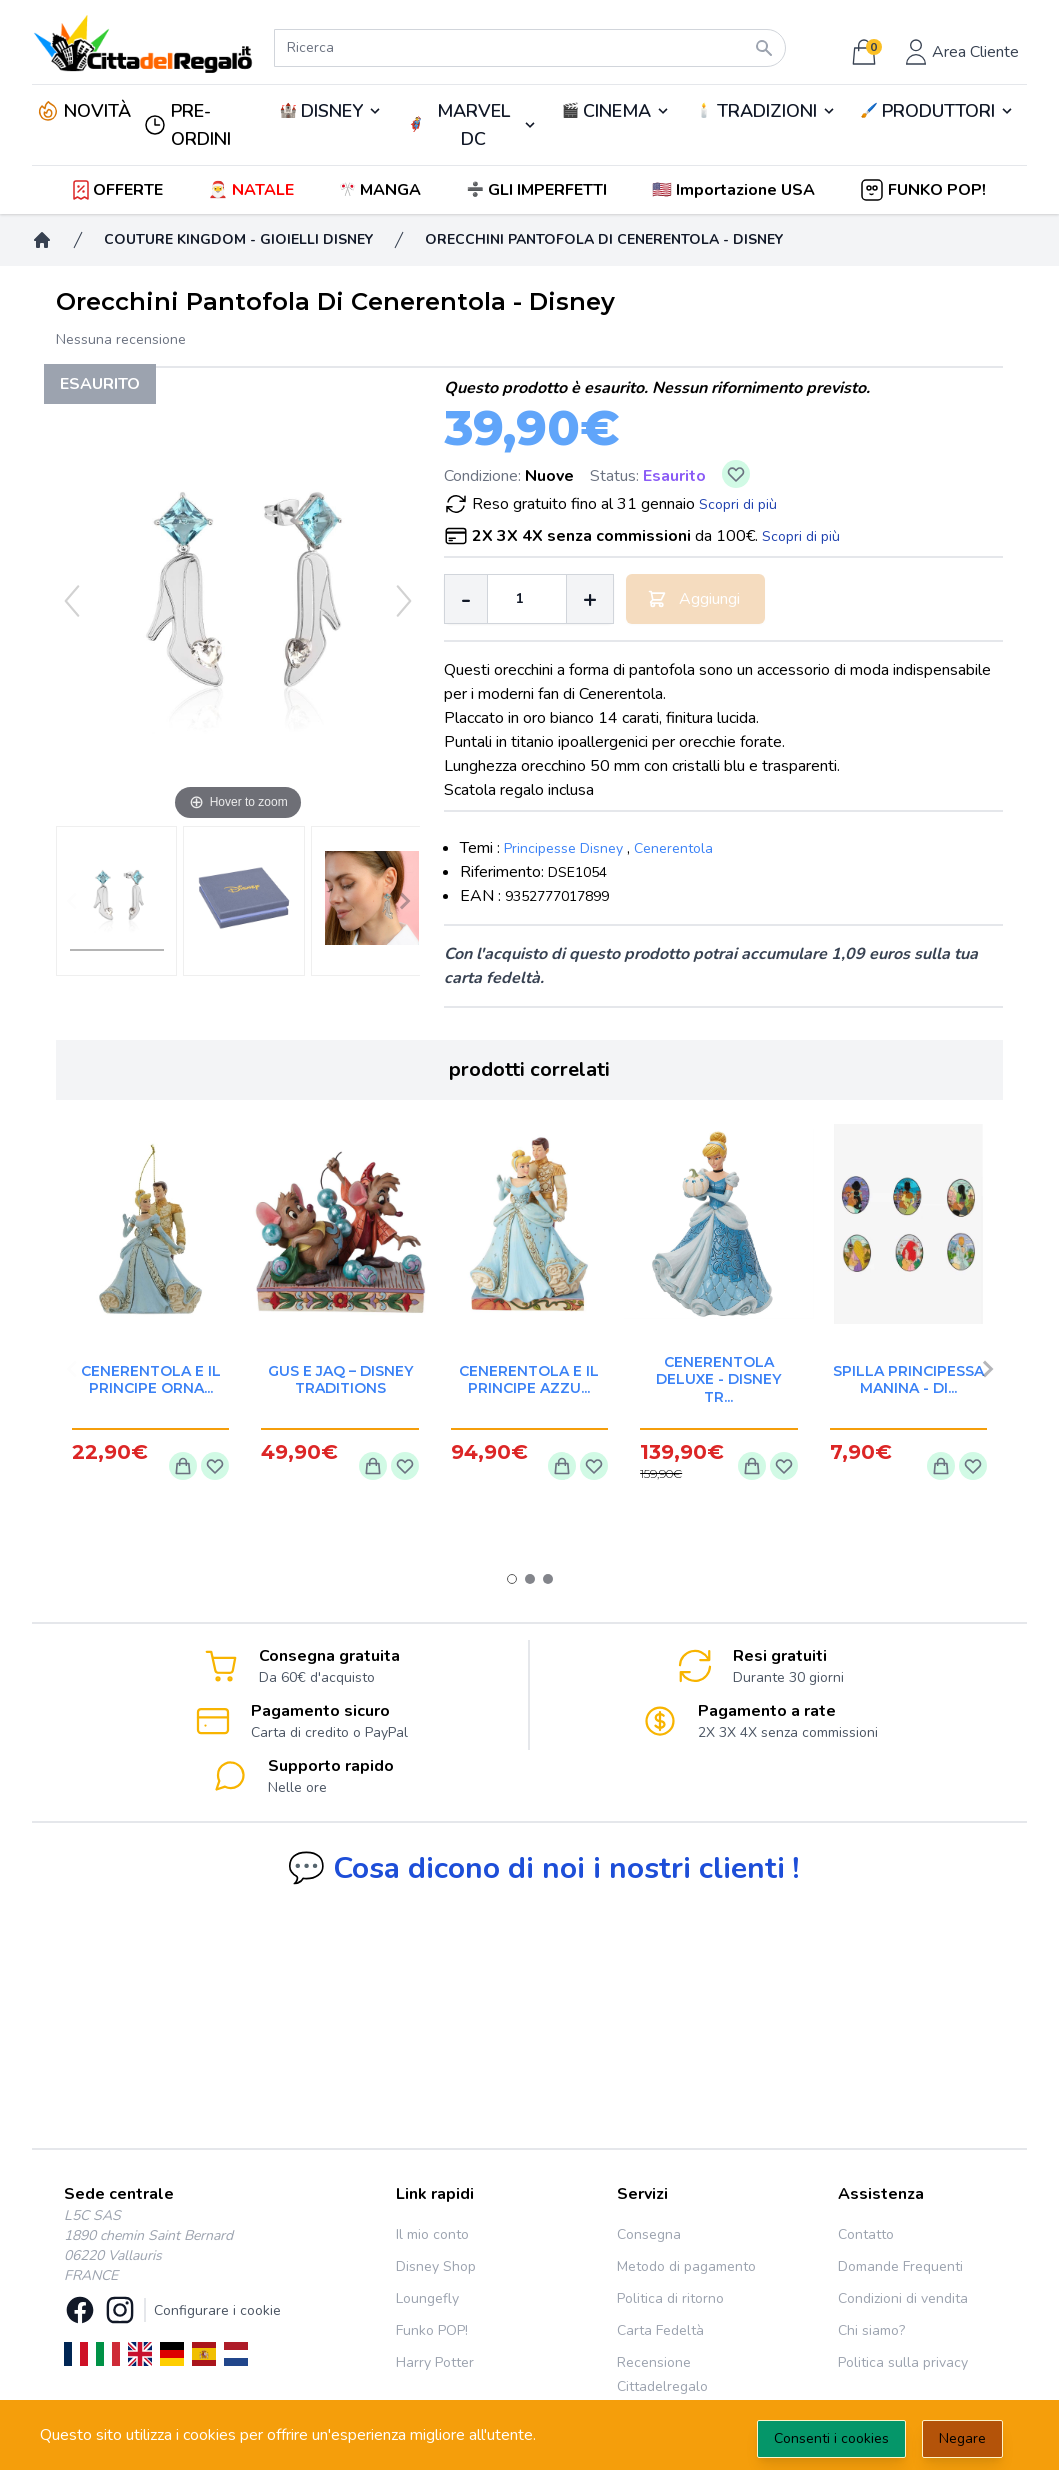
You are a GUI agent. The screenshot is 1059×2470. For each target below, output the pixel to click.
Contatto (866, 2234)
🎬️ (616, 111)
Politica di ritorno (670, 2298)
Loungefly (427, 2298)
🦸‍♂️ (472, 125)
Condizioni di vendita (903, 2298)
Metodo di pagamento (686, 2266)
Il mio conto (432, 2234)
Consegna (649, 2234)
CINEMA (617, 111)
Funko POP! (432, 2330)
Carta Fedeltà (660, 2330)
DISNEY (332, 111)
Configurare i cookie (217, 2310)
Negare (962, 2438)
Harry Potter (435, 2362)
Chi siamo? (871, 2330)
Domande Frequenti (900, 2266)
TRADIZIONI (767, 111)
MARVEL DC (473, 125)
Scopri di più (738, 504)
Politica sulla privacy (903, 2362)
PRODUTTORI (938, 111)
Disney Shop (436, 2266)
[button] (735, 190)
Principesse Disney (563, 848)
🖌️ (938, 111)
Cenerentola (673, 848)
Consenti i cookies (831, 2438)
